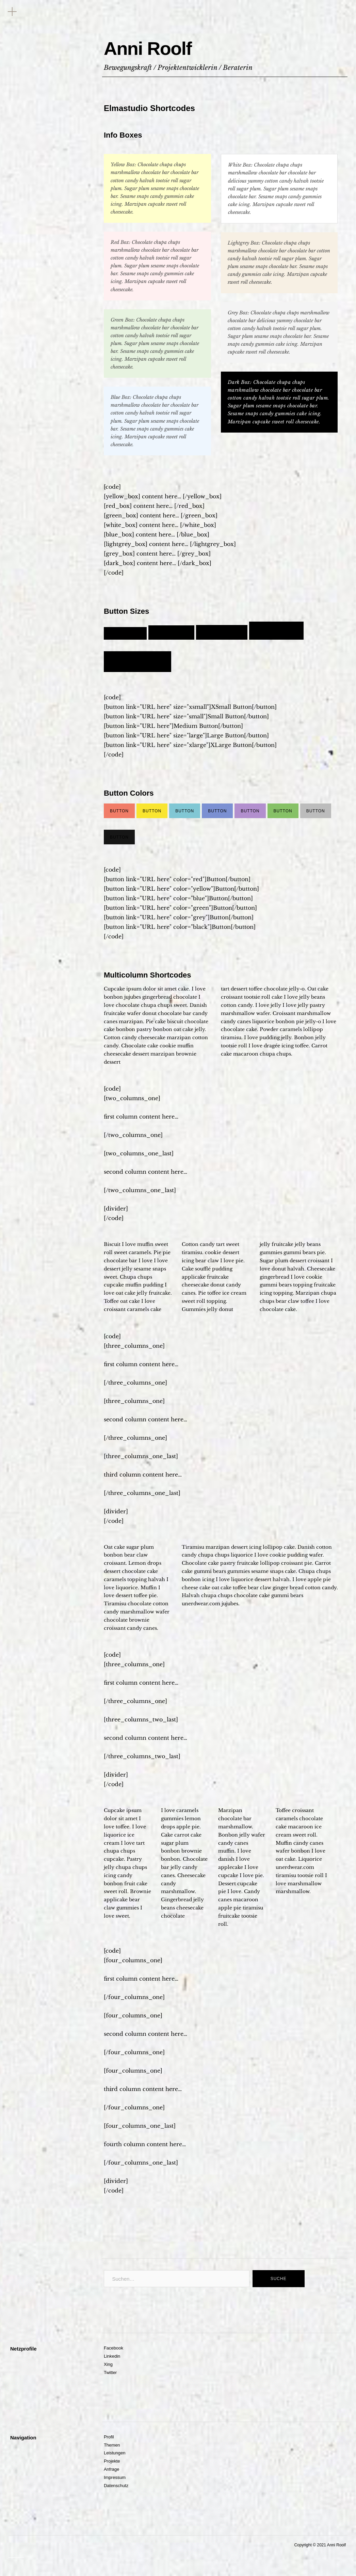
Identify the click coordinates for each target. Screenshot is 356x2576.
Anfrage (111, 2470)
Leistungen (115, 2454)
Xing (108, 2365)
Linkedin (112, 2357)
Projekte (112, 2462)
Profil (109, 2438)
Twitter (110, 2373)
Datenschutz (116, 2486)
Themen (112, 2446)
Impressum (115, 2478)
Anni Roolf (162, 46)
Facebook (113, 2349)
